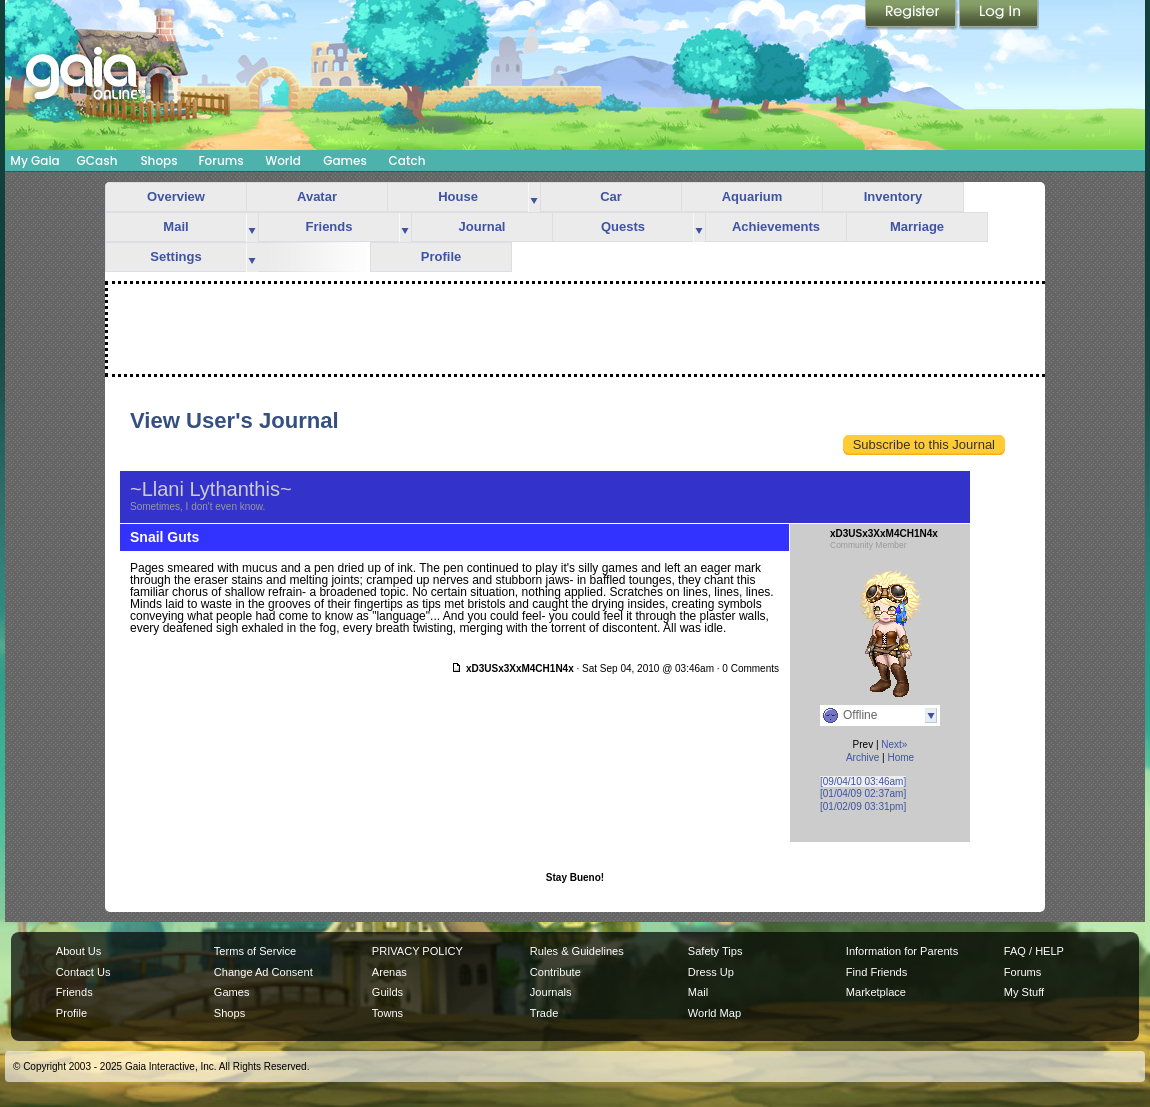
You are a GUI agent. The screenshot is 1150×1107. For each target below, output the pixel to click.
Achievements (776, 226)
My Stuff (1024, 992)
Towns (387, 1013)
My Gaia (34, 160)
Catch (407, 160)
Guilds (387, 992)
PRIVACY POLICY (417, 951)
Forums (220, 160)
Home (900, 757)
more (534, 197)
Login (999, 15)
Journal (482, 226)
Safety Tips (715, 951)
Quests (623, 226)
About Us (78, 951)
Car (611, 196)
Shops (158, 160)
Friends (329, 226)
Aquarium (752, 196)
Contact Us (83, 972)
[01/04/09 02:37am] (863, 793)
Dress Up (711, 972)
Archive (862, 757)
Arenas (389, 972)
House (458, 196)
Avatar (317, 196)
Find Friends (876, 972)
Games (345, 160)
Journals (551, 992)
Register (912, 15)
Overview (176, 196)
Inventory (893, 196)
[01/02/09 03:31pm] (863, 806)
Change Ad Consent (263, 972)
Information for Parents (902, 951)
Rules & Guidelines (577, 951)
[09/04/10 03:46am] (863, 781)
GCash (97, 160)
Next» (894, 744)
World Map (714, 1013)
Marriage (917, 226)
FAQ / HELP (1034, 951)
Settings (175, 256)
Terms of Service (255, 951)
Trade (544, 1013)
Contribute (555, 972)
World (283, 160)
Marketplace (876, 992)
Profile (441, 256)
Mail (175, 226)
